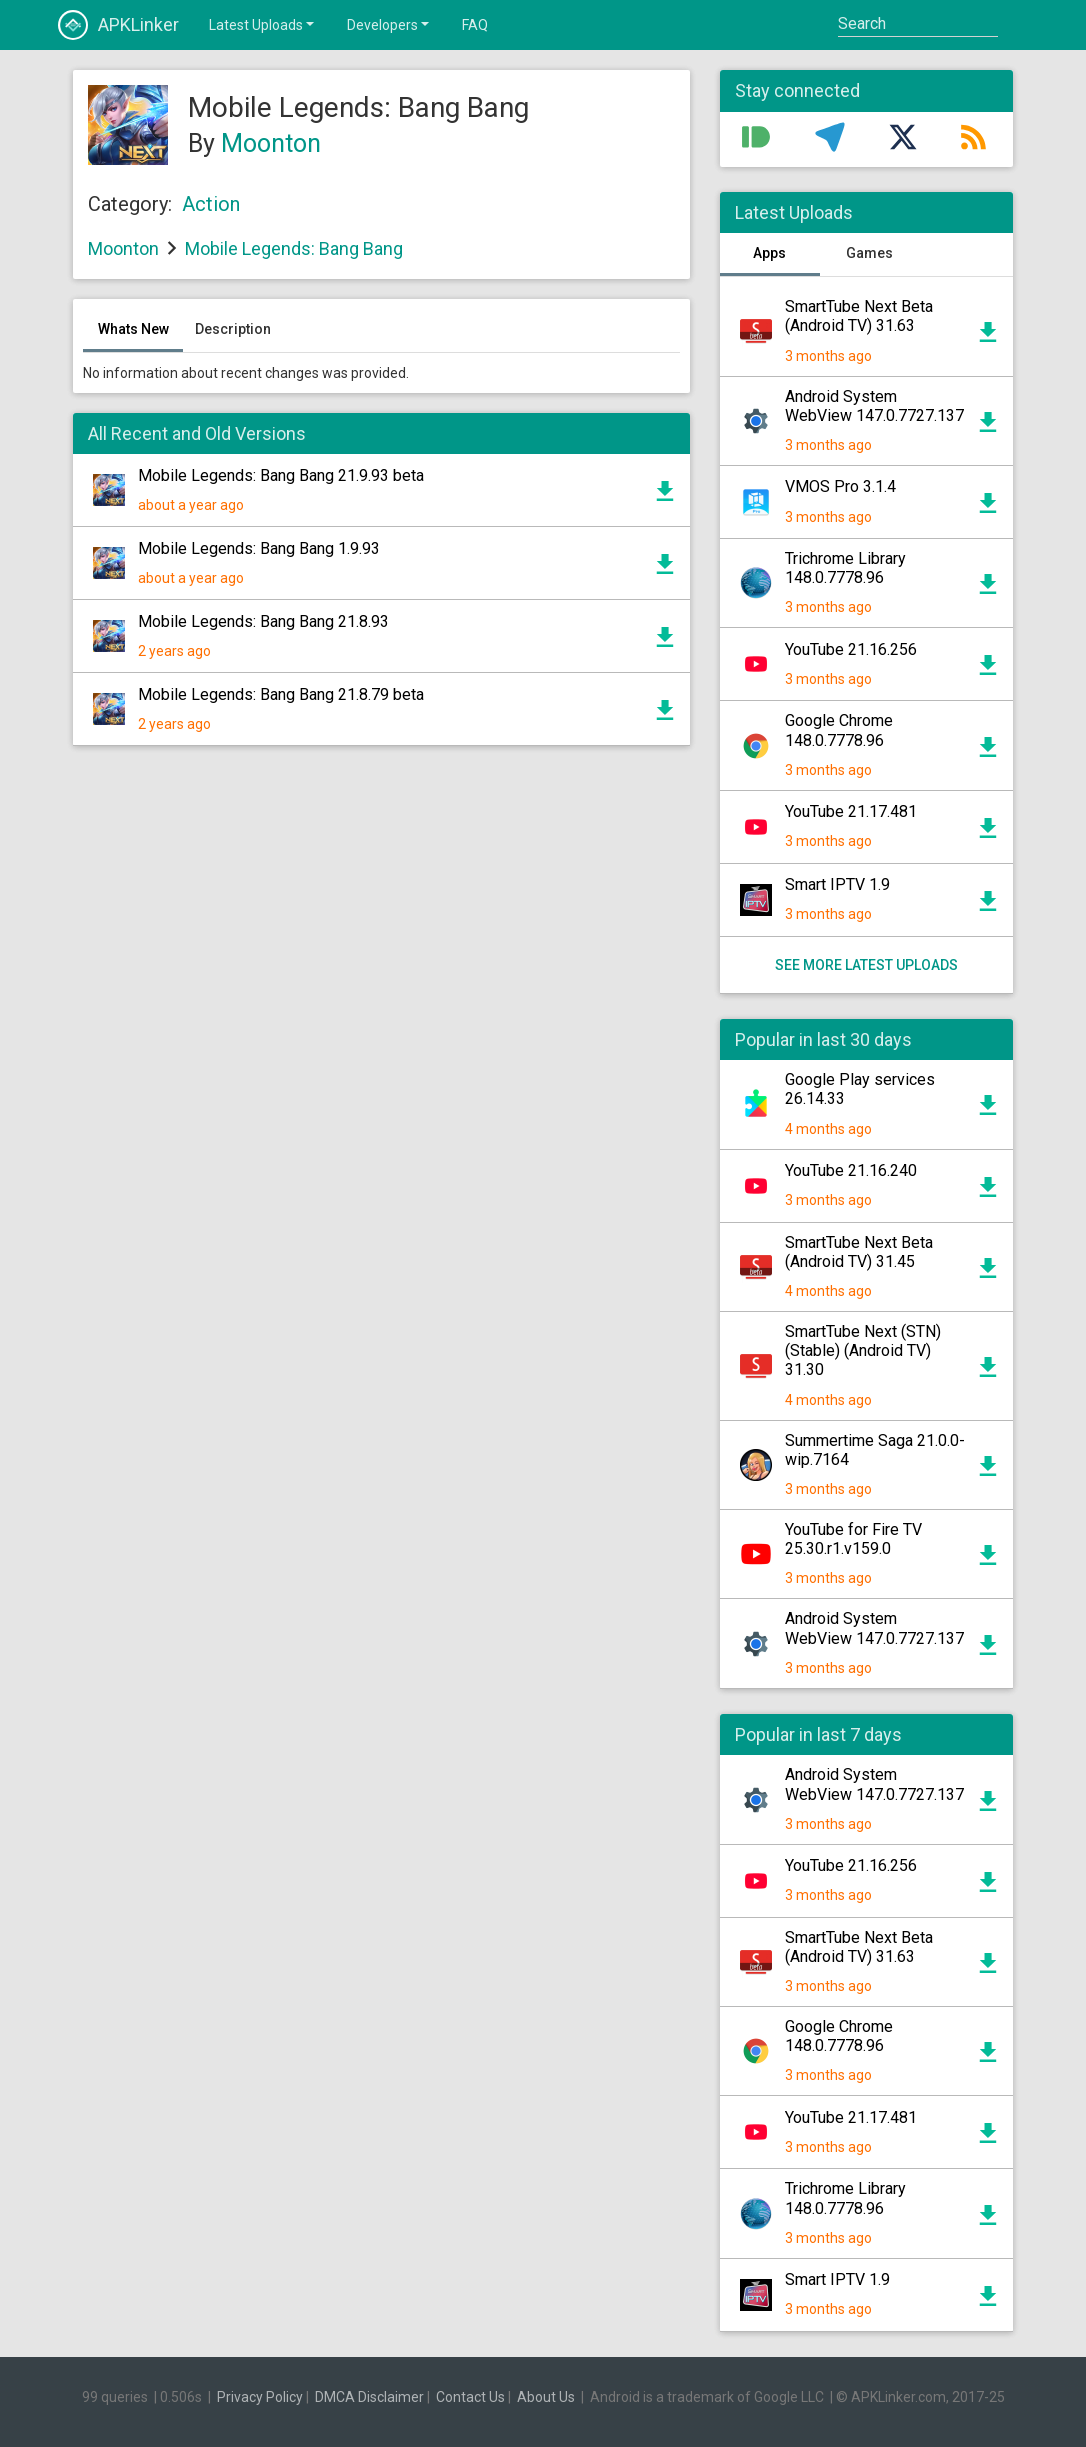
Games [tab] (869, 253)
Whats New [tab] (133, 329)
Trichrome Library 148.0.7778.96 (845, 568)
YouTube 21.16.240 (851, 1170)
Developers (389, 24)
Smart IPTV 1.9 (837, 884)
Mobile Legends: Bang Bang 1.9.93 (259, 548)
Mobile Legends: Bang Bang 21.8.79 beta (281, 694)
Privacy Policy (260, 2397)
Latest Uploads (263, 24)
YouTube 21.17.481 (851, 811)
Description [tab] (233, 329)
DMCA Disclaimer (369, 2397)
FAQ (475, 25)
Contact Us (470, 2397)
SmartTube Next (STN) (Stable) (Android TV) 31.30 (863, 1350)
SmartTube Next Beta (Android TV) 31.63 (859, 316)
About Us (546, 2397)
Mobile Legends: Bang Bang (294, 248)
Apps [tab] (769, 253)
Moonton (271, 143)
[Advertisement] (381, 961)
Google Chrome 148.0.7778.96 (839, 730)
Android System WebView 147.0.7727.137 (874, 406)
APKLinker (118, 25)
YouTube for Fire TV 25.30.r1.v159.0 (853, 1539)
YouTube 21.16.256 (851, 649)
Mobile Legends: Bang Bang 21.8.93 (263, 621)
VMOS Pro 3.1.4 (840, 486)
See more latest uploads (866, 965)
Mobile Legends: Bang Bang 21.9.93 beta (281, 475)
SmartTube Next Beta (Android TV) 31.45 (859, 1252)
